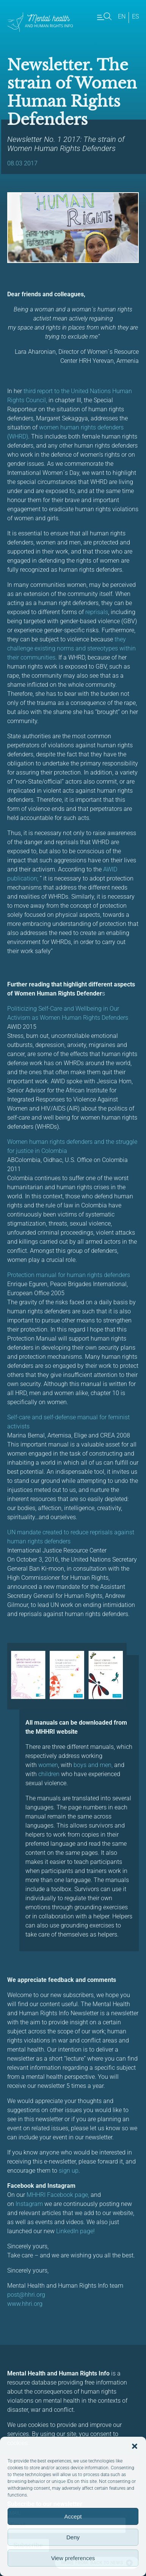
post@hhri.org (26, 2294)
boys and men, (92, 1765)
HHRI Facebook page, (60, 2194)
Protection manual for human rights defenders (69, 1275)
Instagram (30, 2203)
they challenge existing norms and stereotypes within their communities (71, 648)
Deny (73, 2537)
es (135, 16)
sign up (68, 2170)
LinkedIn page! (75, 2231)
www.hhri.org (24, 2303)
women (48, 1765)
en (122, 16)
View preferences (73, 2558)
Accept (73, 2516)
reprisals (96, 612)
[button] (134, 2446)
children (49, 1774)
